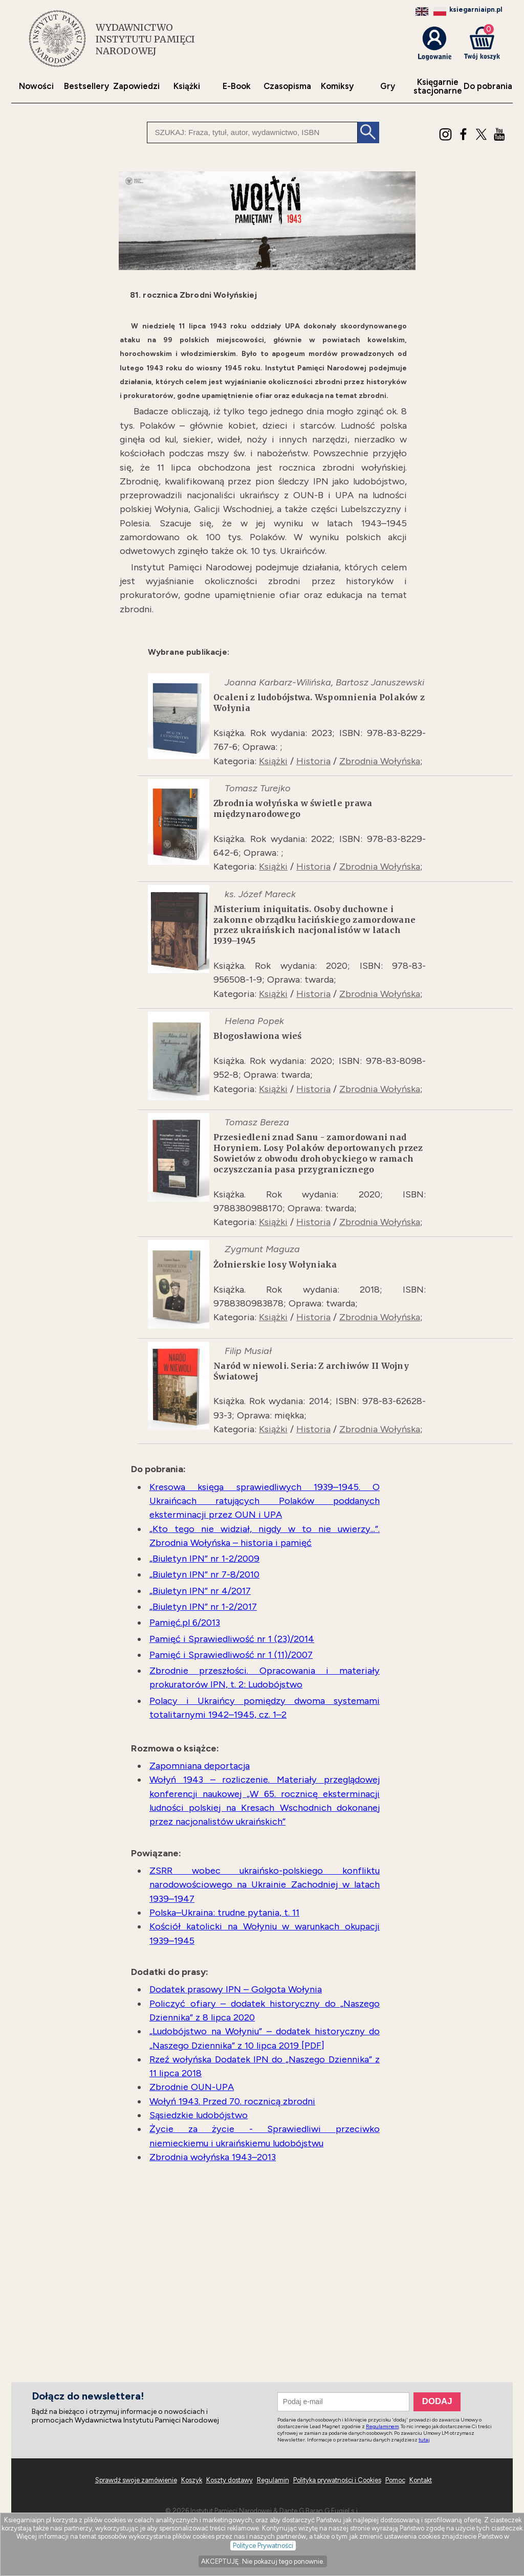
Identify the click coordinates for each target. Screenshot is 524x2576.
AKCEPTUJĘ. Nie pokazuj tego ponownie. (262, 2561)
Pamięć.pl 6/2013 (184, 1622)
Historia (313, 761)
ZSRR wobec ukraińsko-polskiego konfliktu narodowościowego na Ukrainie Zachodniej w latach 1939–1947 (264, 1884)
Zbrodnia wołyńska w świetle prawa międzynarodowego (292, 808)
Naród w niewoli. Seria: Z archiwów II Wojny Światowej (311, 1371)
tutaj (424, 2439)
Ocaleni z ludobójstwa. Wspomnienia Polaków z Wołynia (319, 702)
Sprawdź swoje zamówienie (136, 2480)
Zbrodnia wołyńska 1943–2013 (212, 2157)
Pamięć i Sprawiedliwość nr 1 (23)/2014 (231, 1639)
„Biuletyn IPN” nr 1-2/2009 (204, 1558)
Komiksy (337, 86)
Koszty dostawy (229, 2480)
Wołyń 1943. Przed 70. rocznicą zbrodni (232, 2101)
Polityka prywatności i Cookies (337, 2480)
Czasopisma (287, 86)
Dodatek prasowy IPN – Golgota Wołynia (235, 1989)
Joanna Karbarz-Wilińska (278, 682)
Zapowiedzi (136, 86)
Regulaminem (382, 2426)
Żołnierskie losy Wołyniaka (275, 1264)
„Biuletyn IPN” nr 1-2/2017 (203, 1606)
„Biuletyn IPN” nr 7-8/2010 (204, 1574)
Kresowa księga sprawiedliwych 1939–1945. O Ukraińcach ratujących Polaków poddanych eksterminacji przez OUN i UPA (264, 1501)
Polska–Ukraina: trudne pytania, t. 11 (224, 1912)
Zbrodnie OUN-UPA (191, 2087)
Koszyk (191, 2480)
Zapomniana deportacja (199, 1765)
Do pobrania (488, 86)
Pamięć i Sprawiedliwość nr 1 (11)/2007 (231, 1654)
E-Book (237, 86)
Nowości (36, 86)
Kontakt (420, 2480)
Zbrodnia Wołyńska (379, 761)
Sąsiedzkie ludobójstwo (198, 2115)
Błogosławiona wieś (257, 1036)
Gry (387, 86)
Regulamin (273, 2480)
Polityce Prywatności (263, 2545)
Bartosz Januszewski (380, 682)
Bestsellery (86, 86)
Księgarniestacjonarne (437, 86)
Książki (186, 86)
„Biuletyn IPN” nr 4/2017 (200, 1590)
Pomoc (395, 2480)
